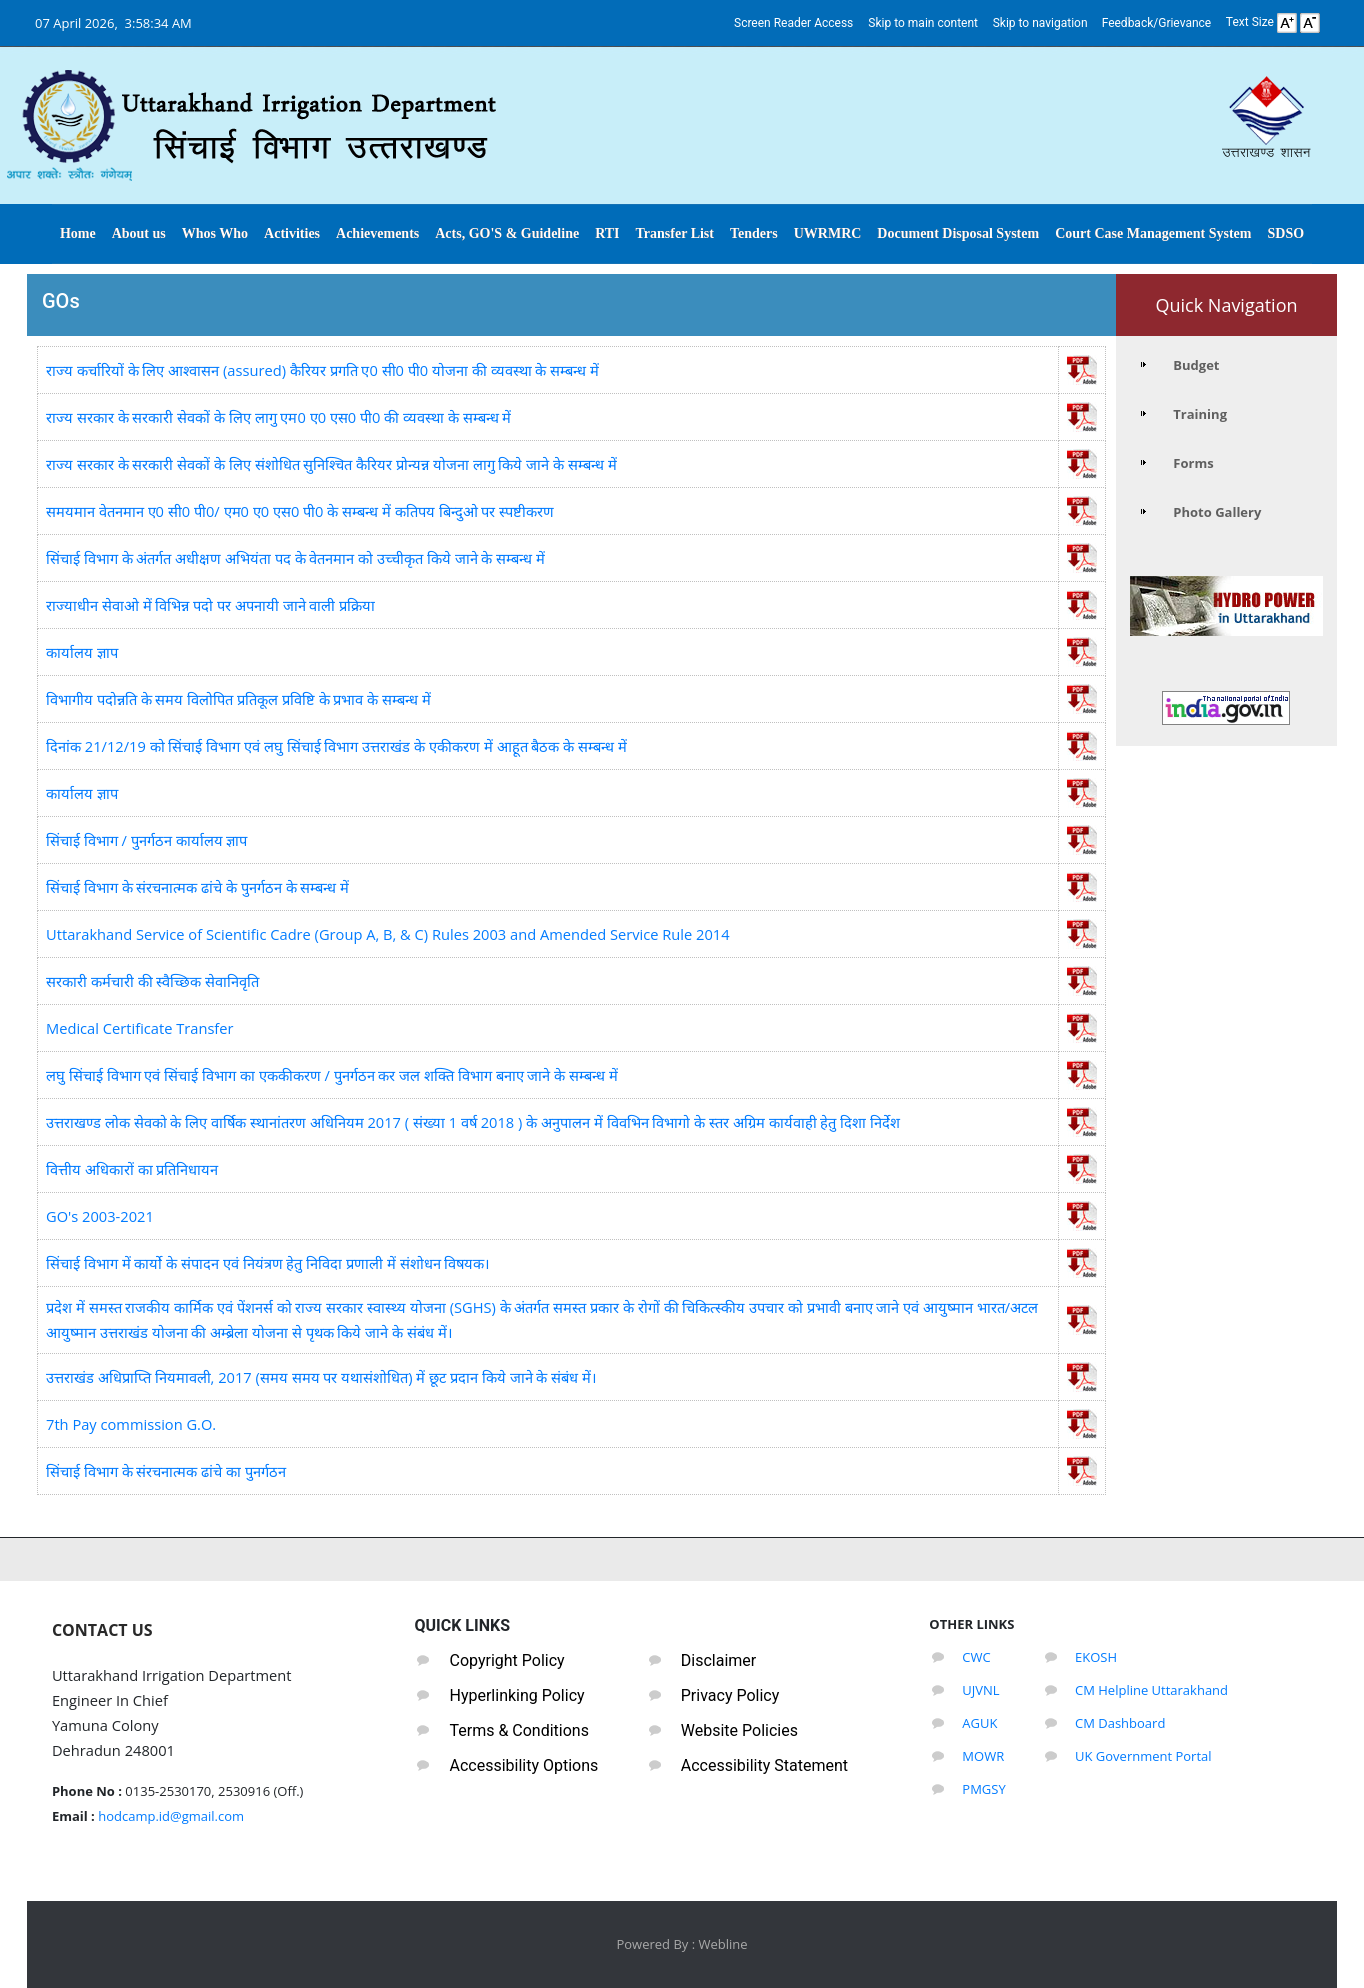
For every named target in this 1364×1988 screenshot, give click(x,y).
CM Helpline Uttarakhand (1151, 1690)
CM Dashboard (1120, 1723)
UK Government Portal (1143, 1756)
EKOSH (1096, 1657)
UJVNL (980, 1690)
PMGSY (983, 1789)
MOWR (983, 1756)
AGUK (979, 1723)
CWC (976, 1657)
